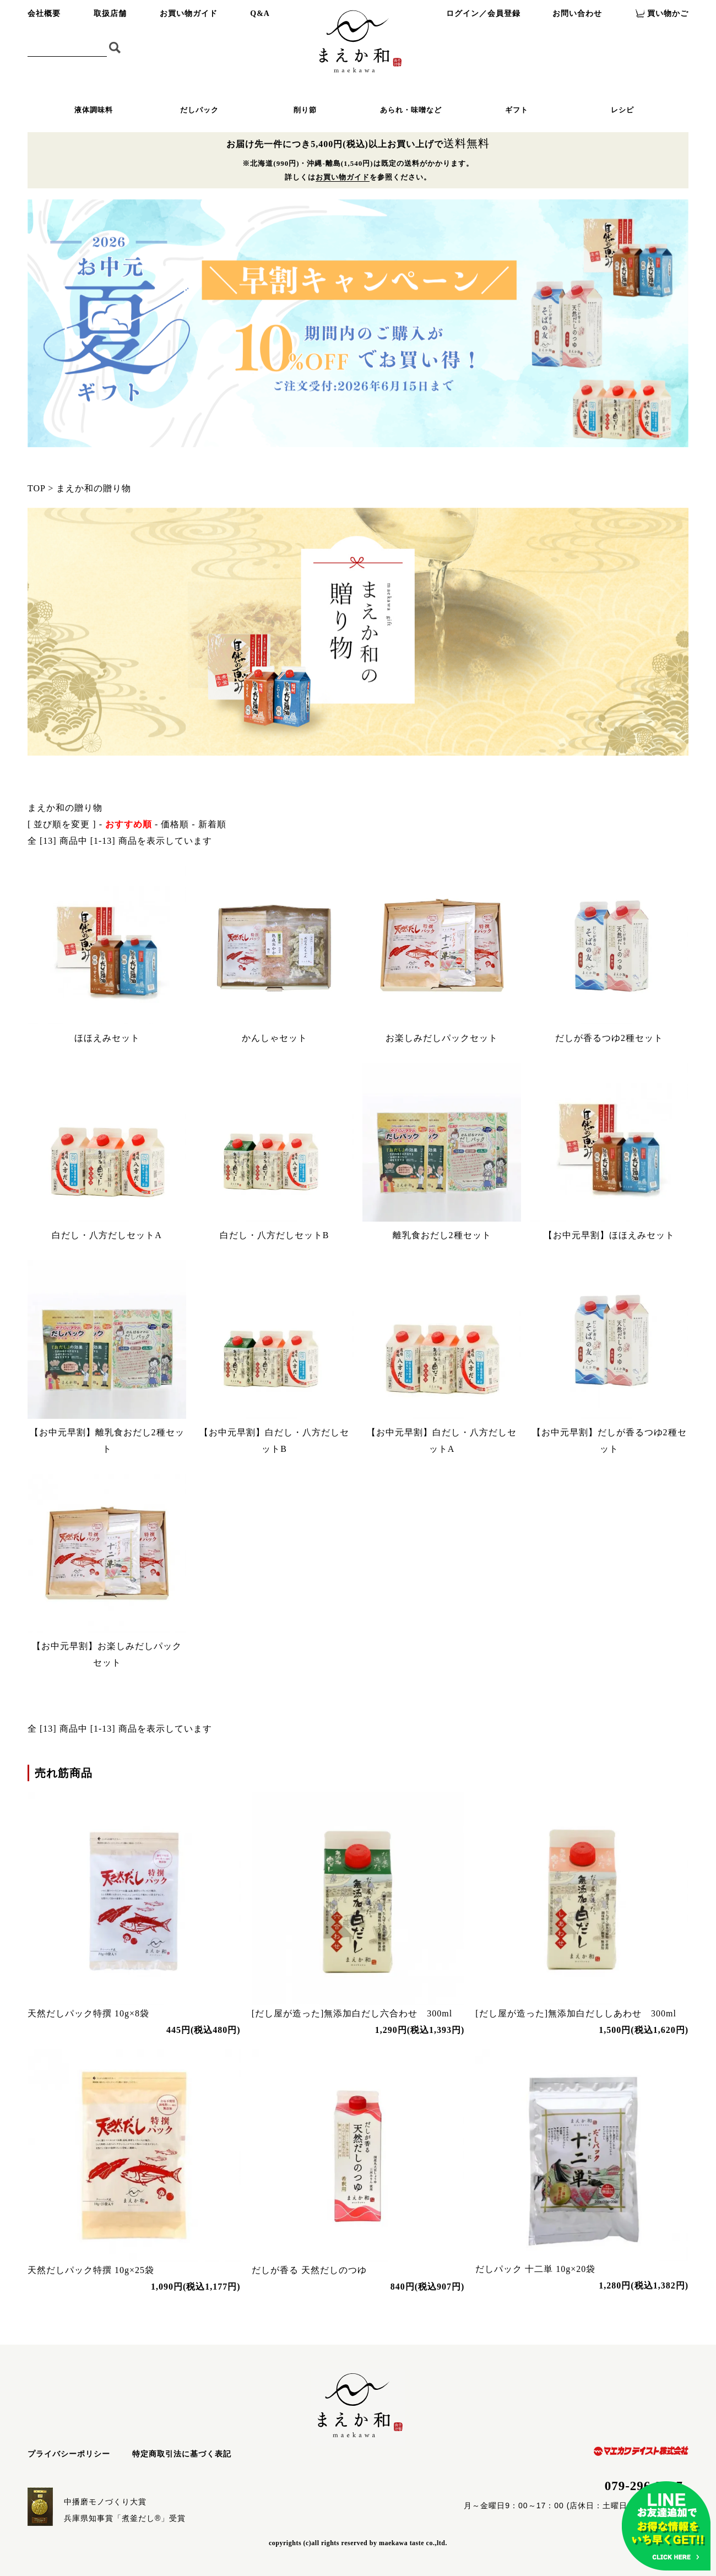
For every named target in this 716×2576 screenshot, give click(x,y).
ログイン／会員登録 (483, 13)
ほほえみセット (107, 1038)
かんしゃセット (274, 1038)
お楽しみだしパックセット (442, 1038)
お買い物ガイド (189, 13)
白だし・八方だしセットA (107, 1235)
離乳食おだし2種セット (442, 1235)
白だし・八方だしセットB (274, 1235)
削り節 (305, 110)
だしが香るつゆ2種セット (609, 1038)
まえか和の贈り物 (93, 488)
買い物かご (667, 13)
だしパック (199, 110)
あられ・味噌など (411, 110)
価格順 (175, 824)
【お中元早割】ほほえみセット (609, 1235)
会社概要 (44, 13)
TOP (36, 488)
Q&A (260, 13)
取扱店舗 (110, 13)
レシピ (622, 110)
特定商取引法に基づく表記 (181, 2454)
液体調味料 (93, 110)
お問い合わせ (577, 13)
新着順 (212, 824)
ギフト (516, 110)
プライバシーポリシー (69, 2454)
